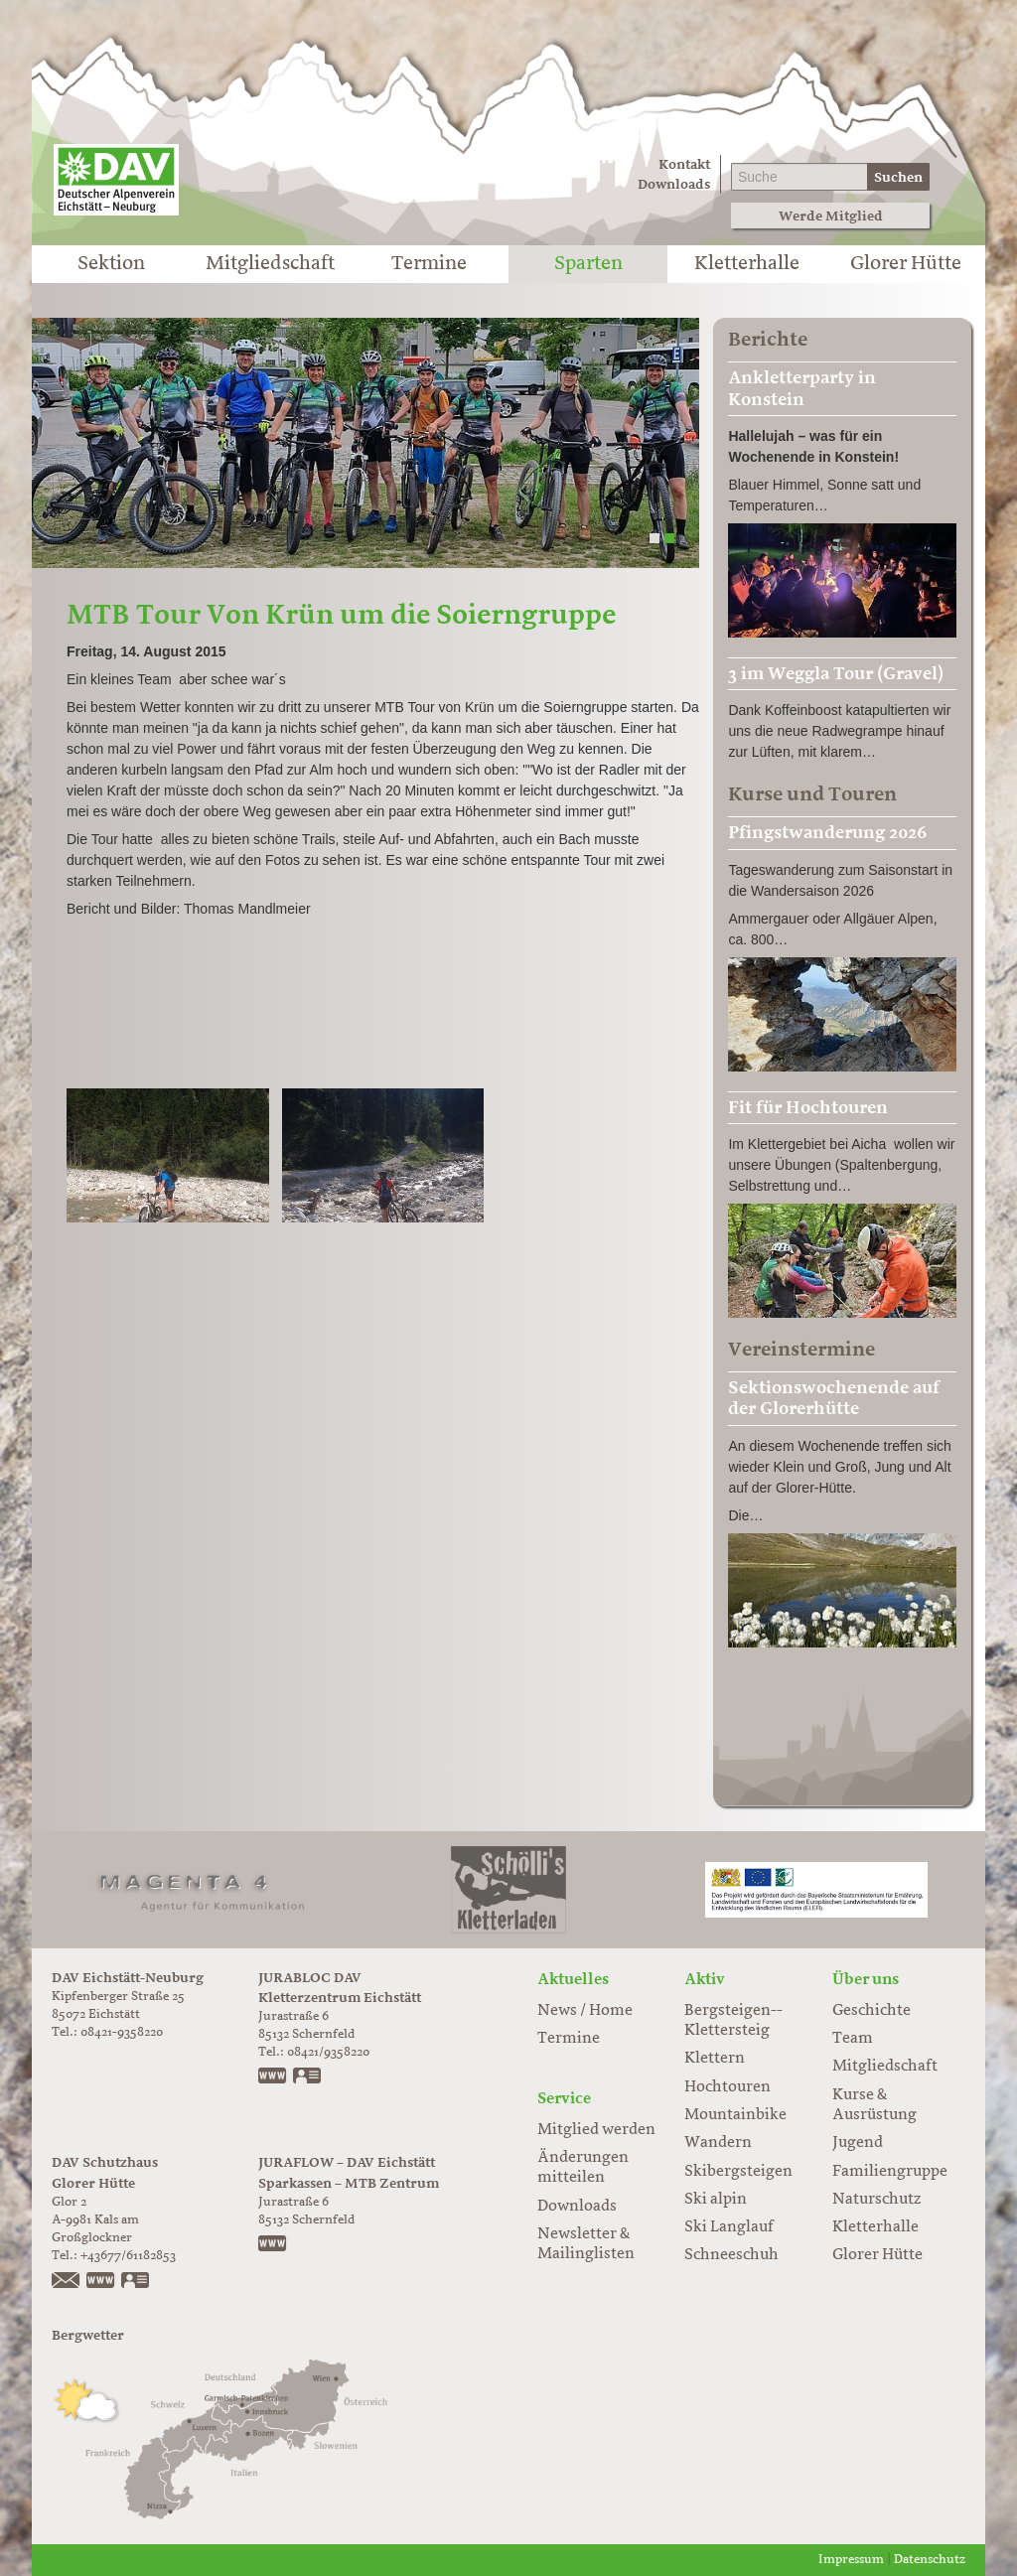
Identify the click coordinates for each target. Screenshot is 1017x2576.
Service (564, 2098)
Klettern (714, 2059)
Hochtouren (727, 2087)
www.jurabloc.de (273, 2077)
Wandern (718, 2143)
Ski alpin (715, 2200)
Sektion (111, 264)
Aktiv (704, 1979)
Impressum (851, 2559)
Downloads (674, 184)
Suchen (898, 177)
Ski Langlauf (729, 2227)
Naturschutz (876, 2200)
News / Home (585, 2011)
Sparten (588, 264)
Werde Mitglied (831, 216)
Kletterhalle (746, 264)
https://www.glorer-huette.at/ (101, 2282)
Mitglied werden (596, 2130)
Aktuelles (573, 1979)
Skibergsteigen (738, 2172)
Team (852, 2039)
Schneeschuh (731, 2255)
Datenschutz (929, 2559)
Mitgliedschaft (270, 264)
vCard (308, 2077)
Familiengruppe (889, 2172)
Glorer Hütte (905, 264)
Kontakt (684, 164)
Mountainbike (735, 2115)
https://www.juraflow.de (273, 2245)
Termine (429, 264)
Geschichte (871, 2011)
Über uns (865, 1979)
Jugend (857, 2143)
